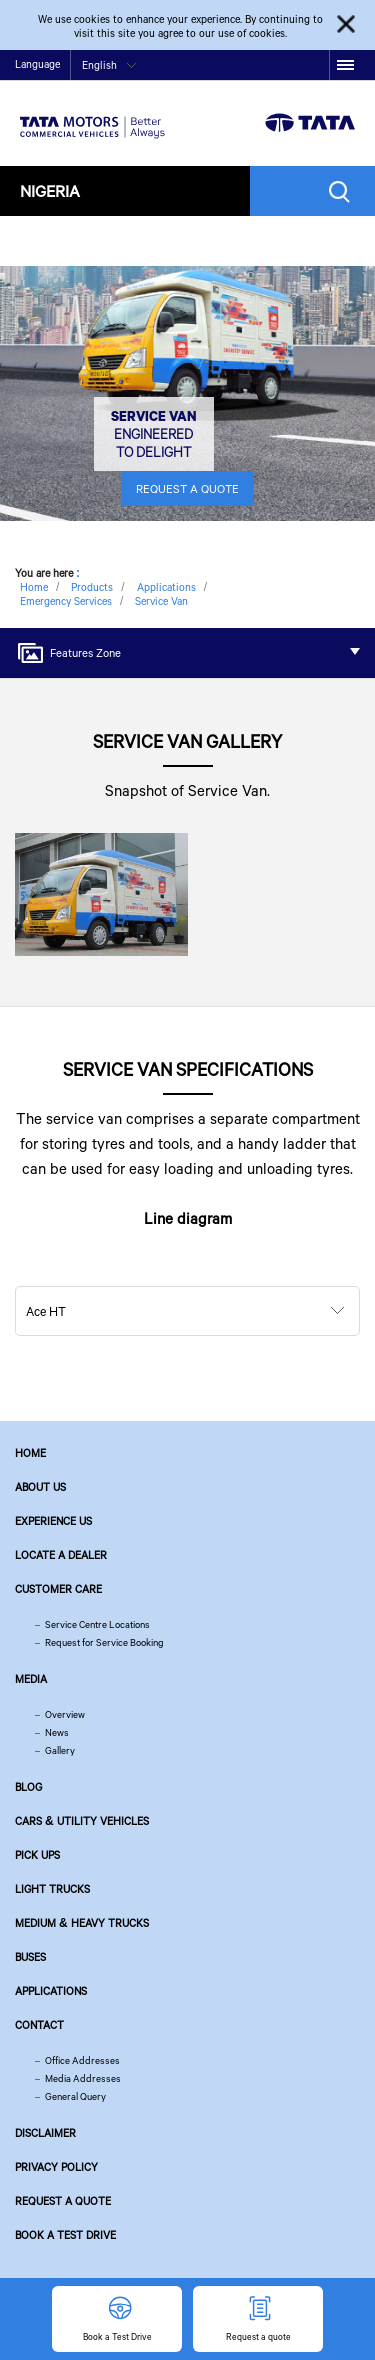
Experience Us (53, 1521)
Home (30, 1453)
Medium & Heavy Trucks (82, 1923)
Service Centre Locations (97, 1624)
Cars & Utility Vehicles (82, 1821)
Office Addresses (82, 2060)
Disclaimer (45, 2133)
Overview (65, 1714)
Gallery (60, 1750)
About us (40, 1487)
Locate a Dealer (61, 1555)
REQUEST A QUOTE (187, 488)
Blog (28, 1787)
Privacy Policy (56, 2167)
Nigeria (50, 190)
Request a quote (63, 2201)
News (57, 1732)
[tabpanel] (187, 393)
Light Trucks (52, 1889)
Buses (30, 1957)
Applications (51, 1991)
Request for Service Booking (104, 1642)
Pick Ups (37, 1855)
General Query (75, 2096)
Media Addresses (83, 2078)
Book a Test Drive (65, 2235)
